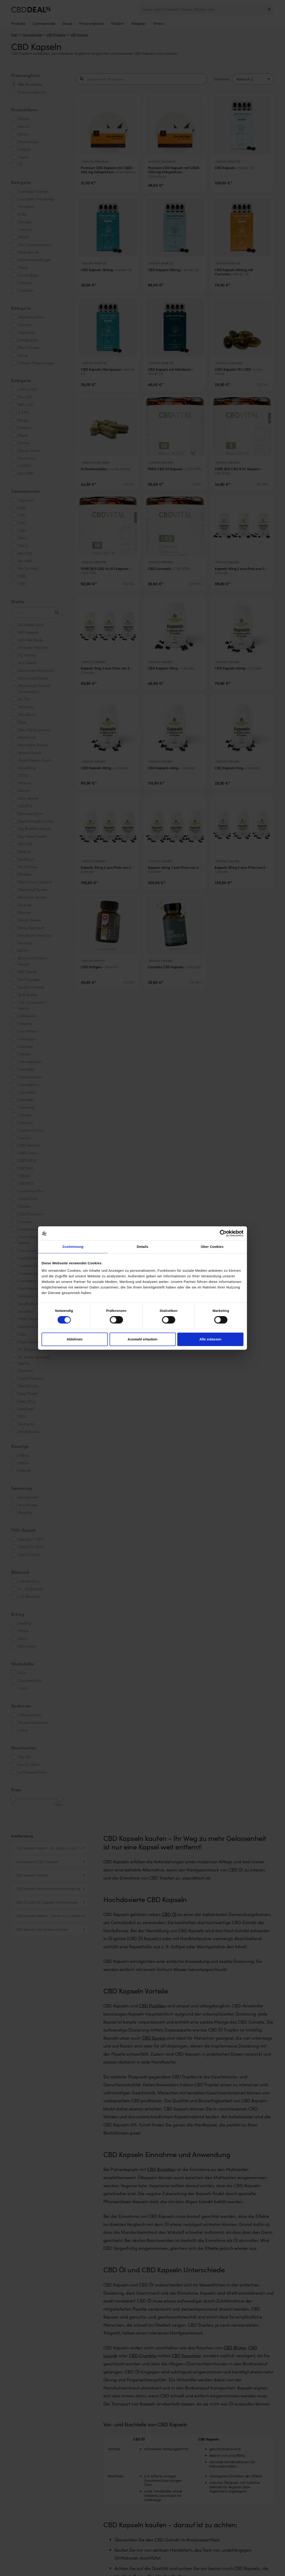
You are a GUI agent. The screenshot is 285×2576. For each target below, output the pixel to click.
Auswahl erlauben (142, 1339)
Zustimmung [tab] (73, 1247)
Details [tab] (142, 1247)
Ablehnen (74, 1339)
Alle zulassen (210, 1339)
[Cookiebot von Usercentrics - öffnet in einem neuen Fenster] (223, 1233)
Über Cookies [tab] (212, 1247)
